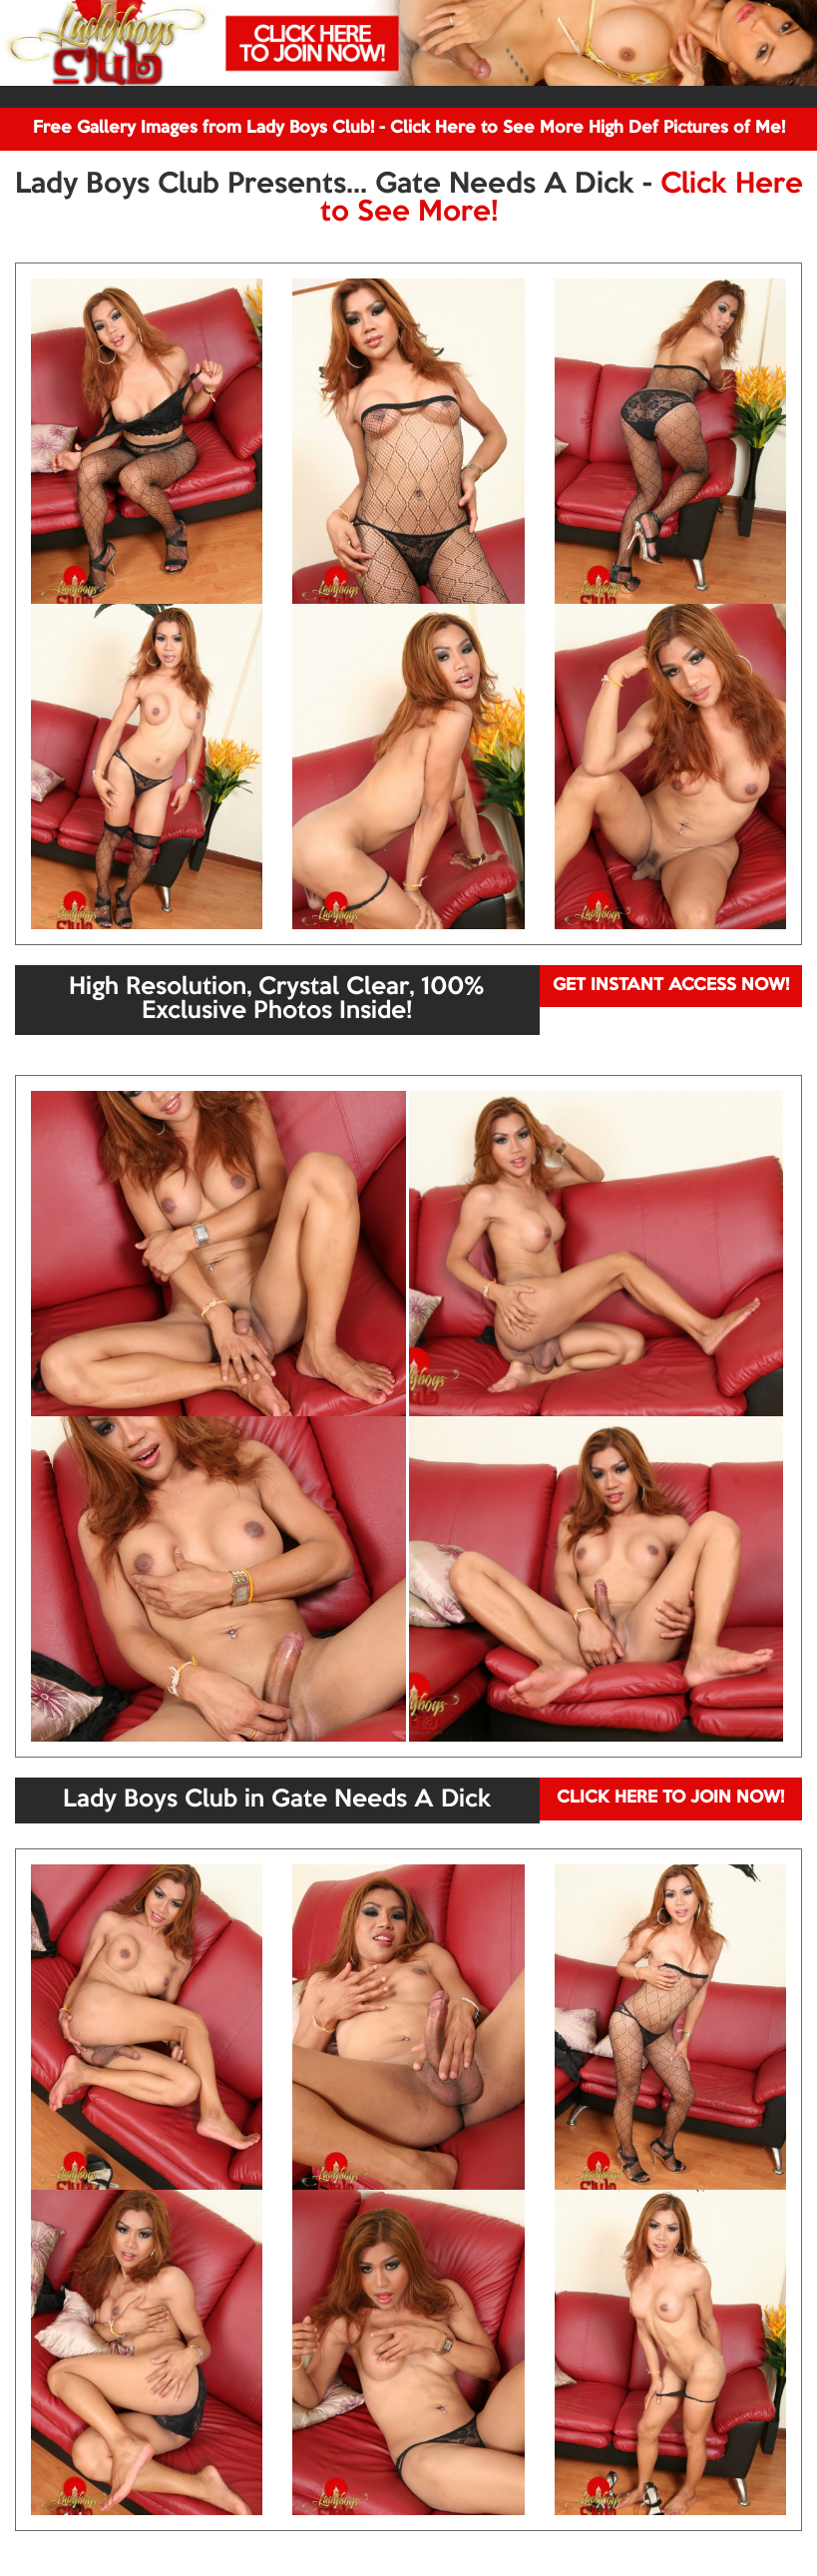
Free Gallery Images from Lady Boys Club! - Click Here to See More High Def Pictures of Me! (409, 128)
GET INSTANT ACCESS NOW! (671, 985)
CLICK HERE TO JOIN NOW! (670, 1798)
